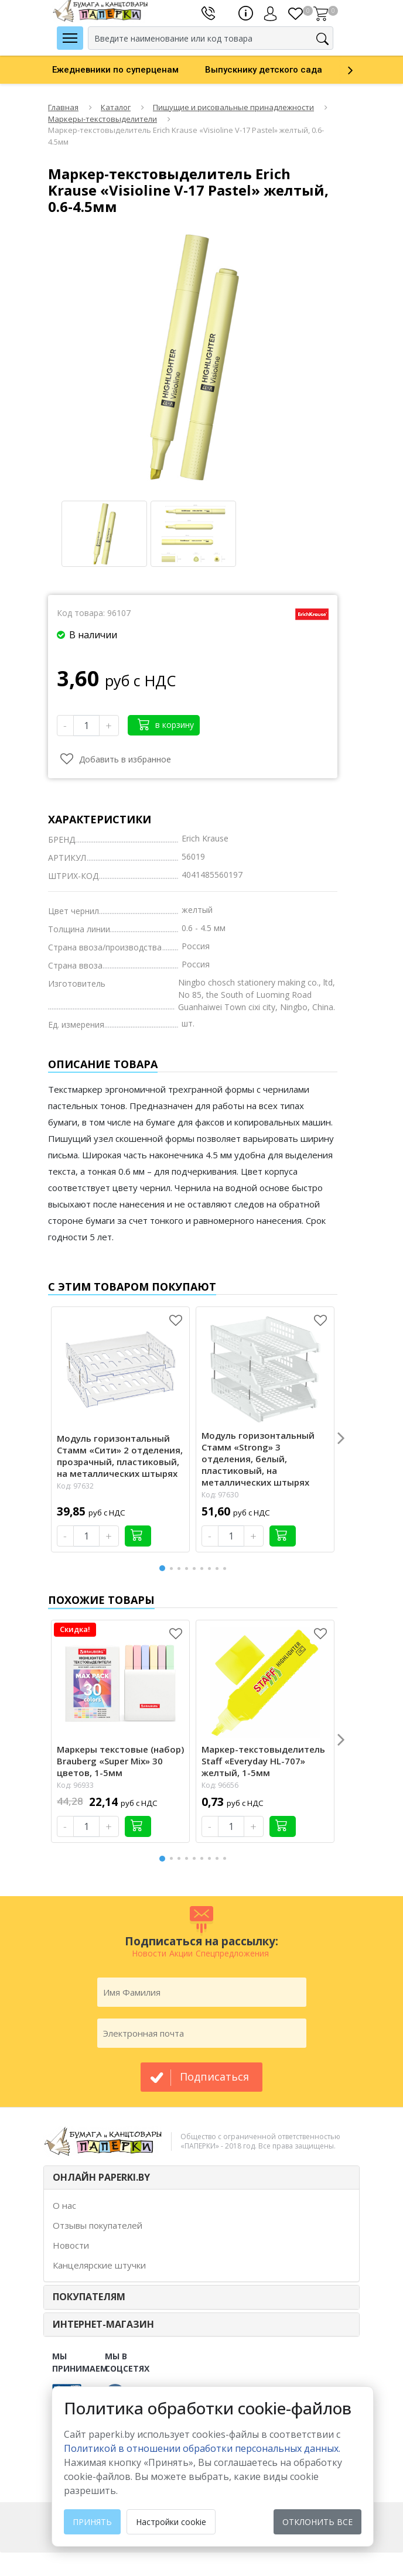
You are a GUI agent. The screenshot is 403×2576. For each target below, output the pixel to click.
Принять (92, 2521)
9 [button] (226, 1568)
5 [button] (196, 1568)
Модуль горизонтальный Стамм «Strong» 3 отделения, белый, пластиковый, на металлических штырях (258, 1458)
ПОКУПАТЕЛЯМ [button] (89, 2296)
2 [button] (173, 1568)
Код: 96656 (220, 1785)
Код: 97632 (75, 1486)
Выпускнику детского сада (263, 69)
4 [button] (188, 1568)
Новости (71, 2245)
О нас (64, 2205)
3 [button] (181, 1568)
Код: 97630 (220, 1495)
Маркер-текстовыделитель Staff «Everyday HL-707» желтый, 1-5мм (263, 1760)
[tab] (201, 2177)
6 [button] (203, 1568)
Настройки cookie (171, 2521)
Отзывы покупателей (97, 2225)
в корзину (166, 724)
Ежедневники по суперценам (115, 69)
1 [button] (162, 1566)
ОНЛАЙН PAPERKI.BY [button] (101, 2177)
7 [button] (211, 1568)
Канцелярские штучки (99, 2265)
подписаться (214, 2076)
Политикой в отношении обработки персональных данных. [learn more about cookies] (202, 2448)
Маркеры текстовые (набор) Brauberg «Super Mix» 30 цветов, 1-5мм (120, 1760)
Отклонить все (317, 2521)
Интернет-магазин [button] (103, 2324)
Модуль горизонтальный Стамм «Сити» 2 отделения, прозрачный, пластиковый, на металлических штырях (120, 1455)
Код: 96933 (75, 1785)
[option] (128, 70)
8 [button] (219, 1568)
